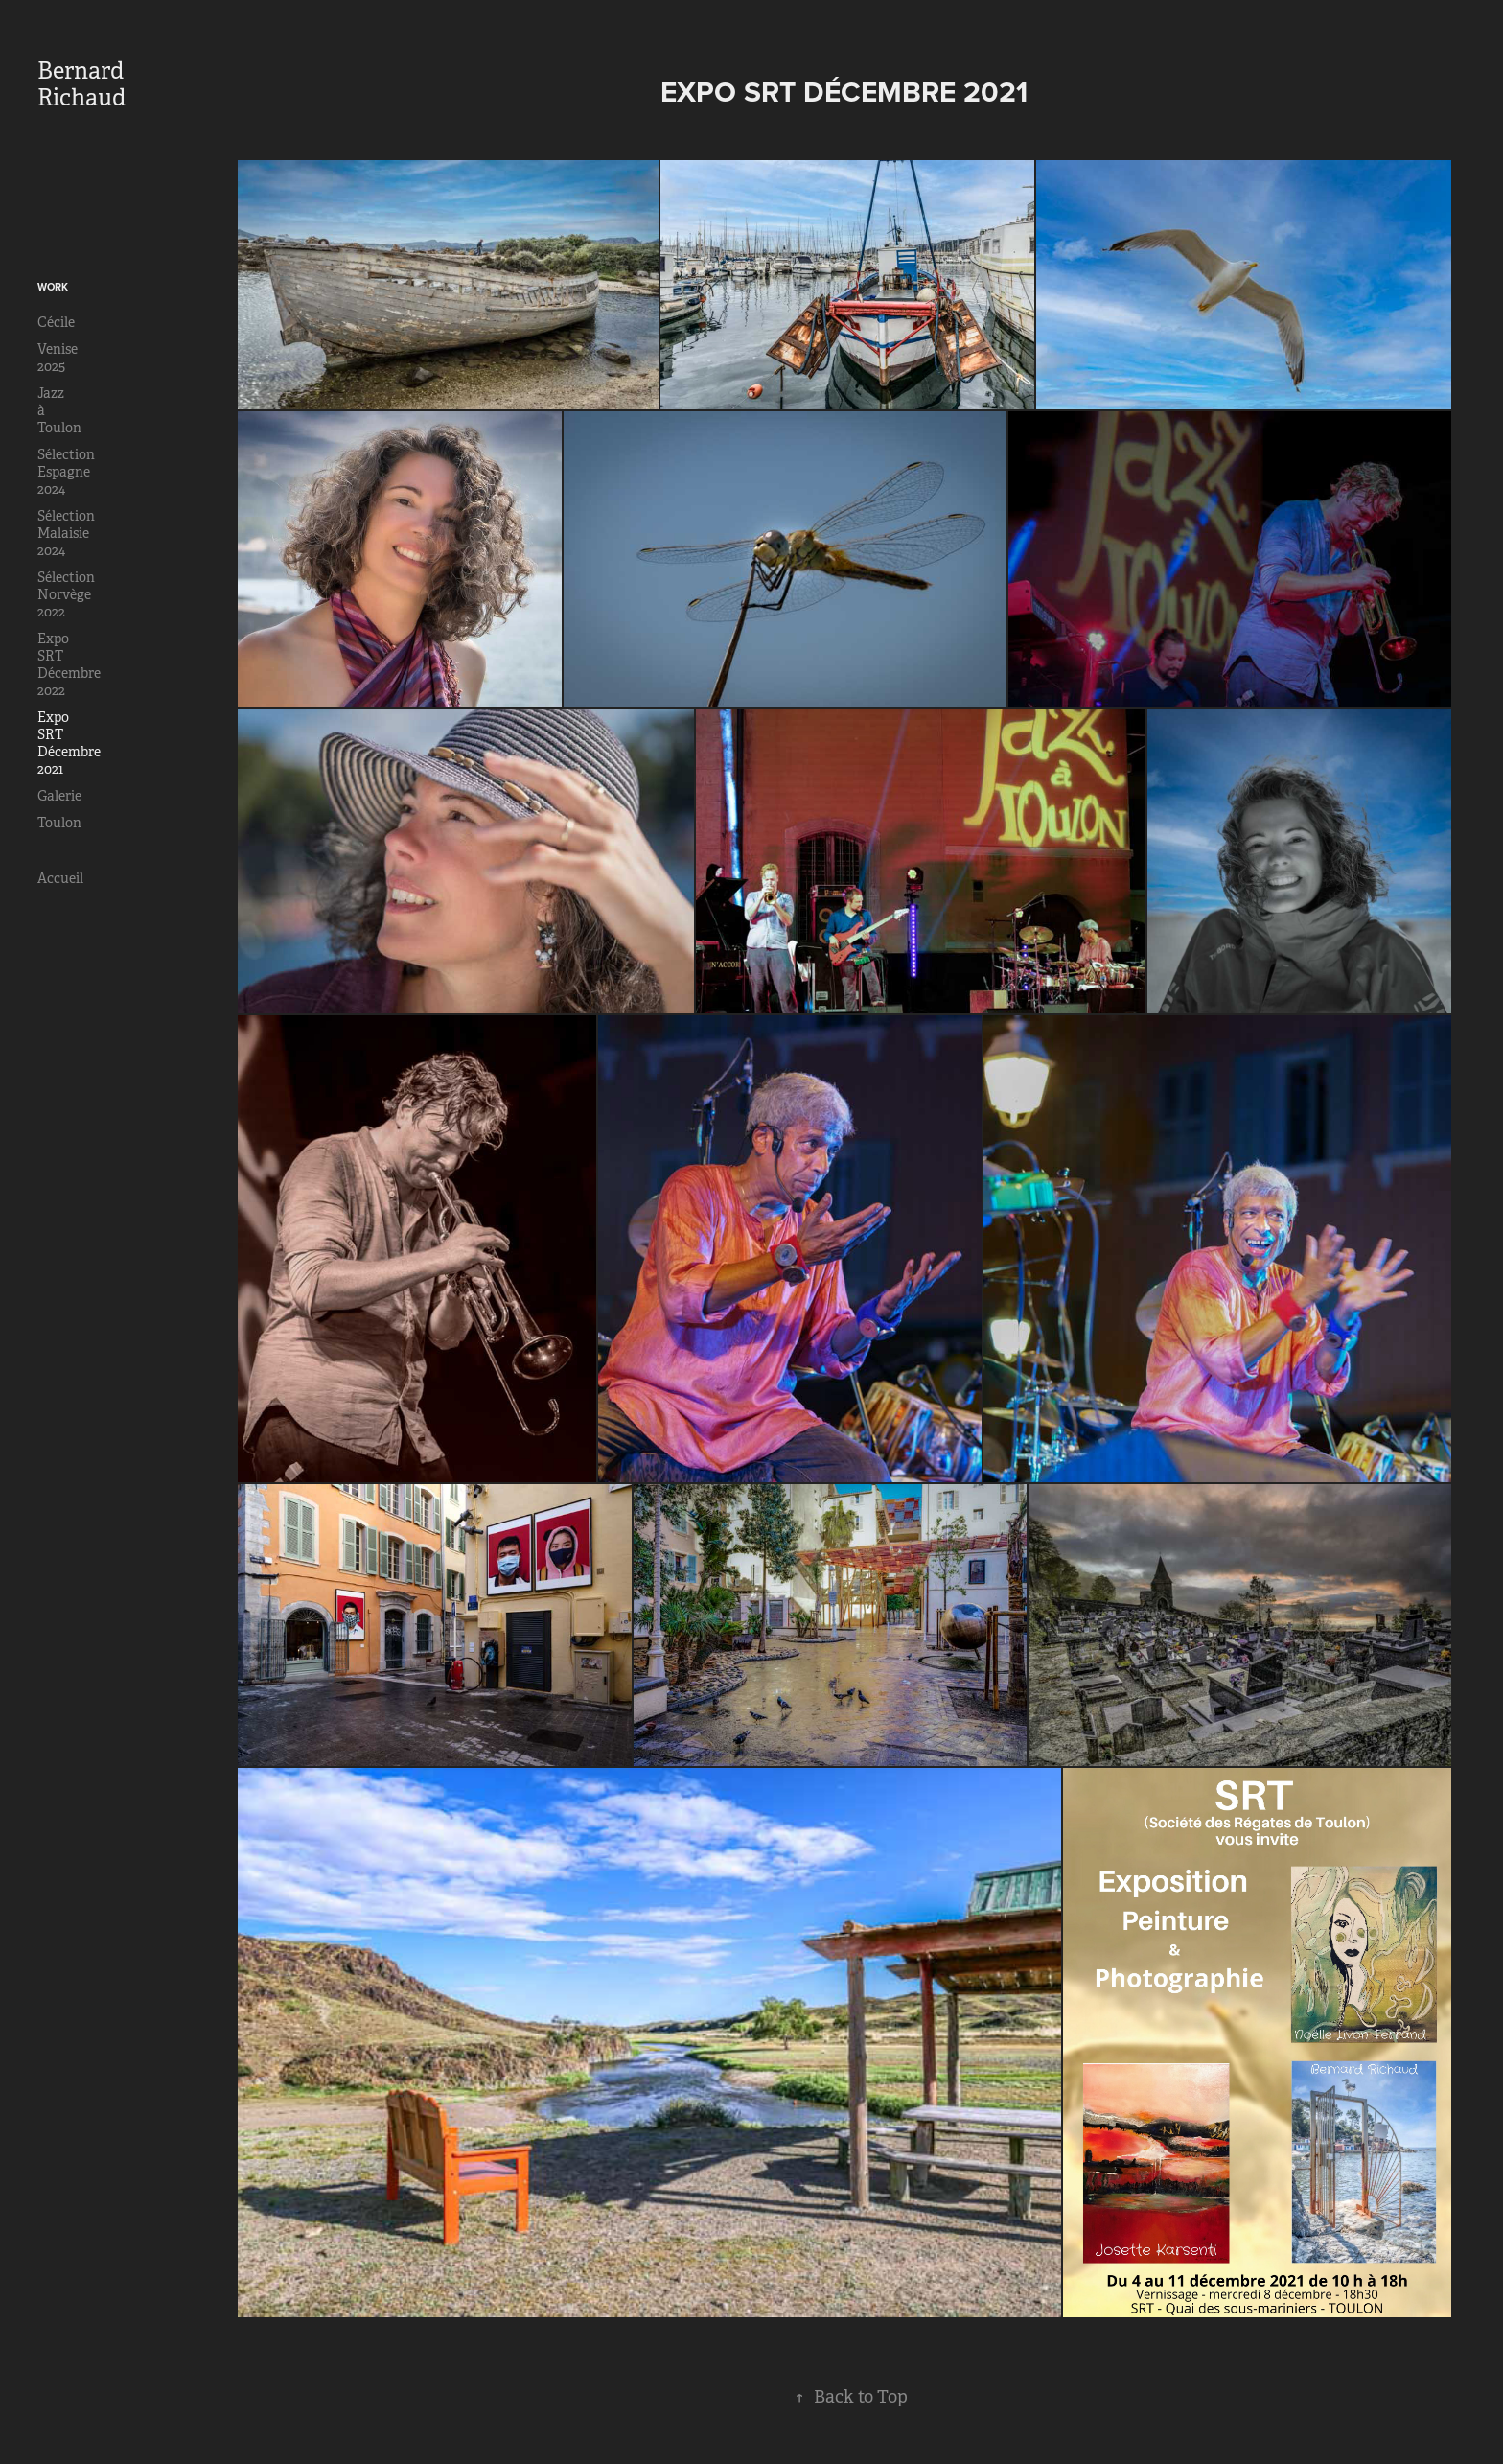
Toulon (59, 822)
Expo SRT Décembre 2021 (69, 743)
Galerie (59, 795)
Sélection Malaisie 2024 (66, 533)
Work (52, 286)
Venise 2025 (57, 357)
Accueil (60, 878)
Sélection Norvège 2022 (66, 594)
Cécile (56, 322)
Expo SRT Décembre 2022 (69, 664)
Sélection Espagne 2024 (66, 472)
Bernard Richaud (82, 84)
